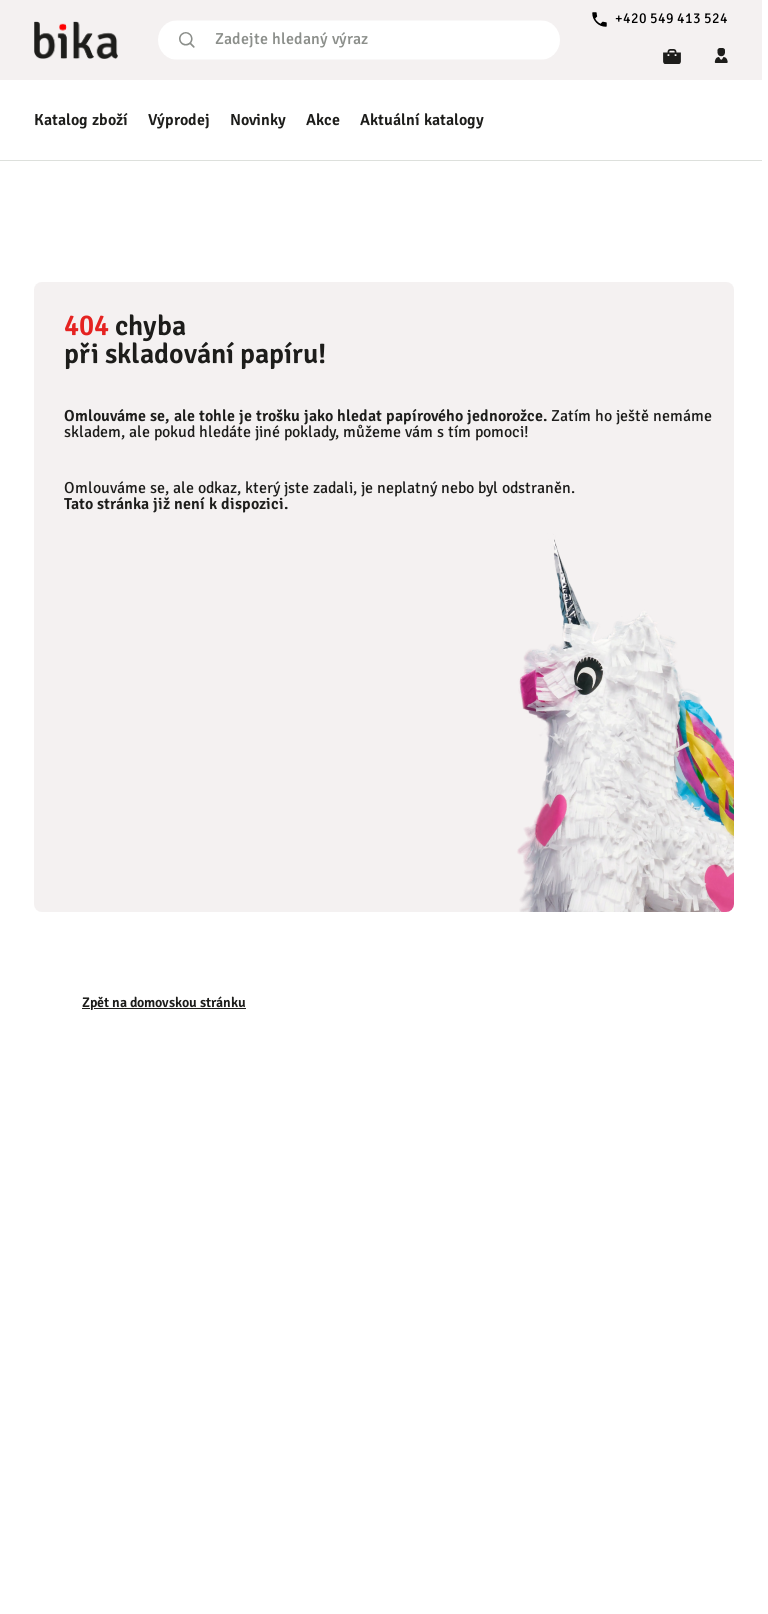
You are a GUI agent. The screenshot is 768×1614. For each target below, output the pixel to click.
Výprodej (179, 120)
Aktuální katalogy (422, 120)
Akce (323, 120)
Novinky (258, 120)
